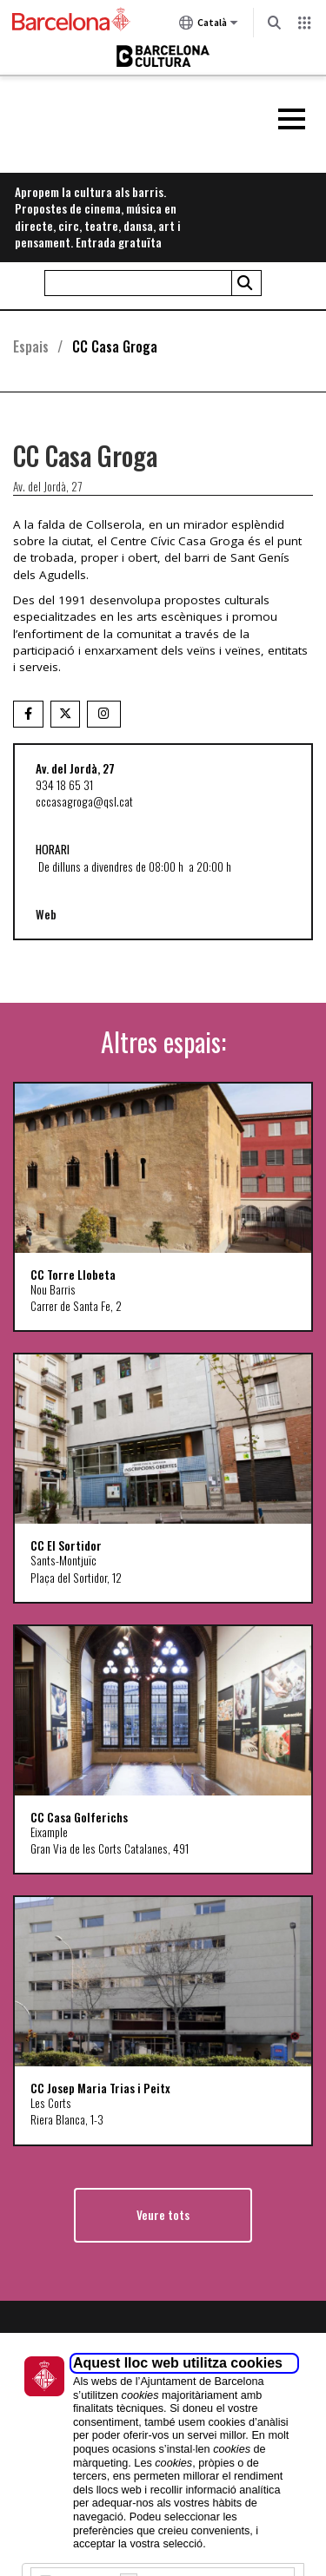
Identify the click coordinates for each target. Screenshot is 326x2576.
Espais (31, 346)
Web (46, 914)
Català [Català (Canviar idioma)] (208, 26)
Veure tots (163, 2215)
